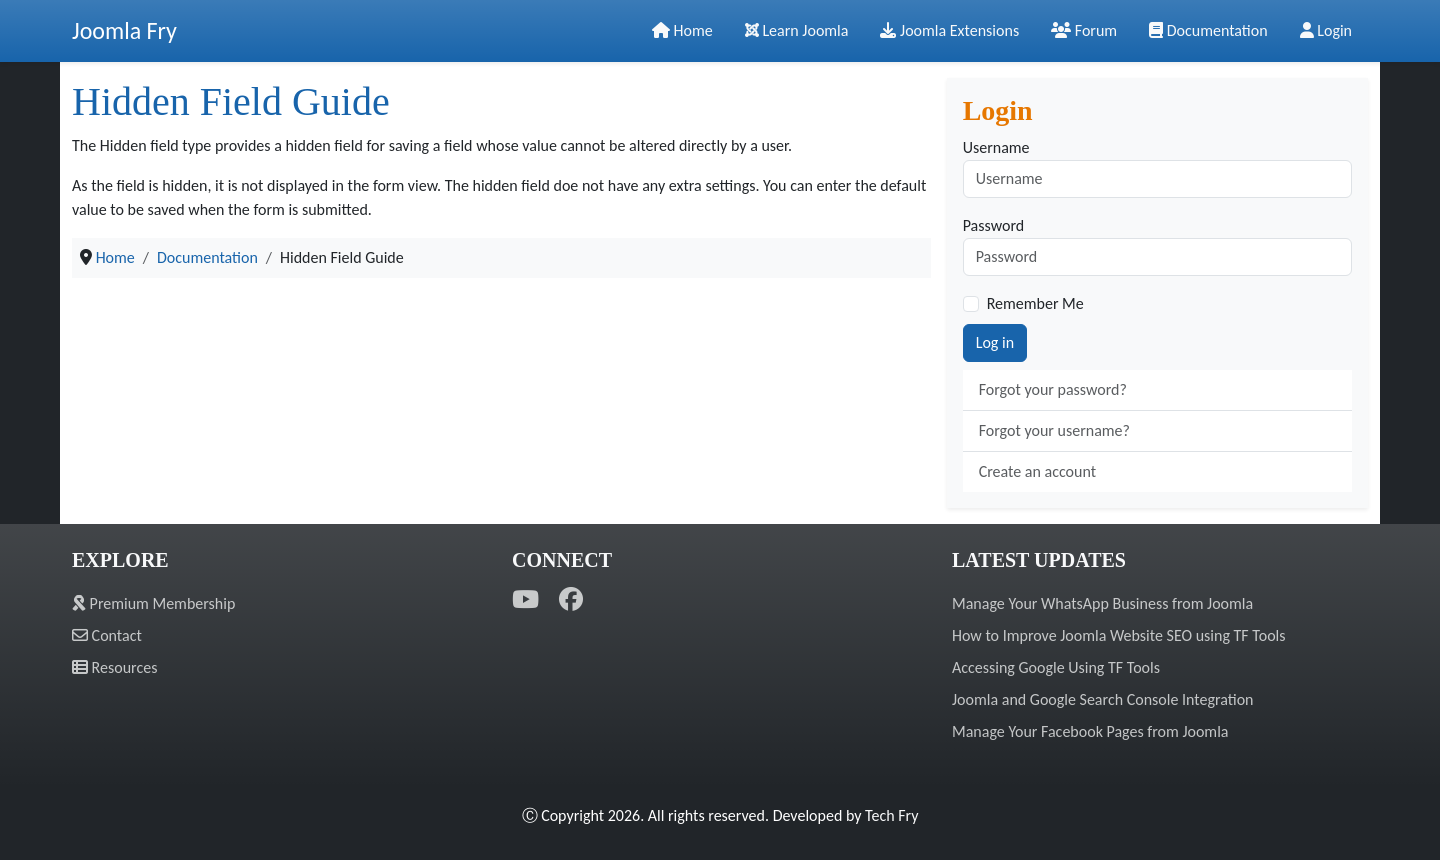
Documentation (1208, 30)
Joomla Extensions (949, 30)
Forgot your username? (1054, 430)
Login (1326, 30)
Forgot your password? (1053, 389)
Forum (1084, 30)
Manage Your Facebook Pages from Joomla (1090, 731)
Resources (114, 667)
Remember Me (1035, 303)
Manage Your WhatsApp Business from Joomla (1102, 603)
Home (682, 30)
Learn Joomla (797, 30)
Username (996, 147)
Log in (995, 342)
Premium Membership (153, 603)
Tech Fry (891, 815)
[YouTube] (525, 599)
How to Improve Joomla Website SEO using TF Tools (1119, 635)
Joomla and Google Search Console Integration (1102, 699)
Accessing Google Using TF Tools (1056, 667)
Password (994, 225)
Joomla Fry (124, 30)
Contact (107, 635)
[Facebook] (571, 599)
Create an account (1037, 471)
